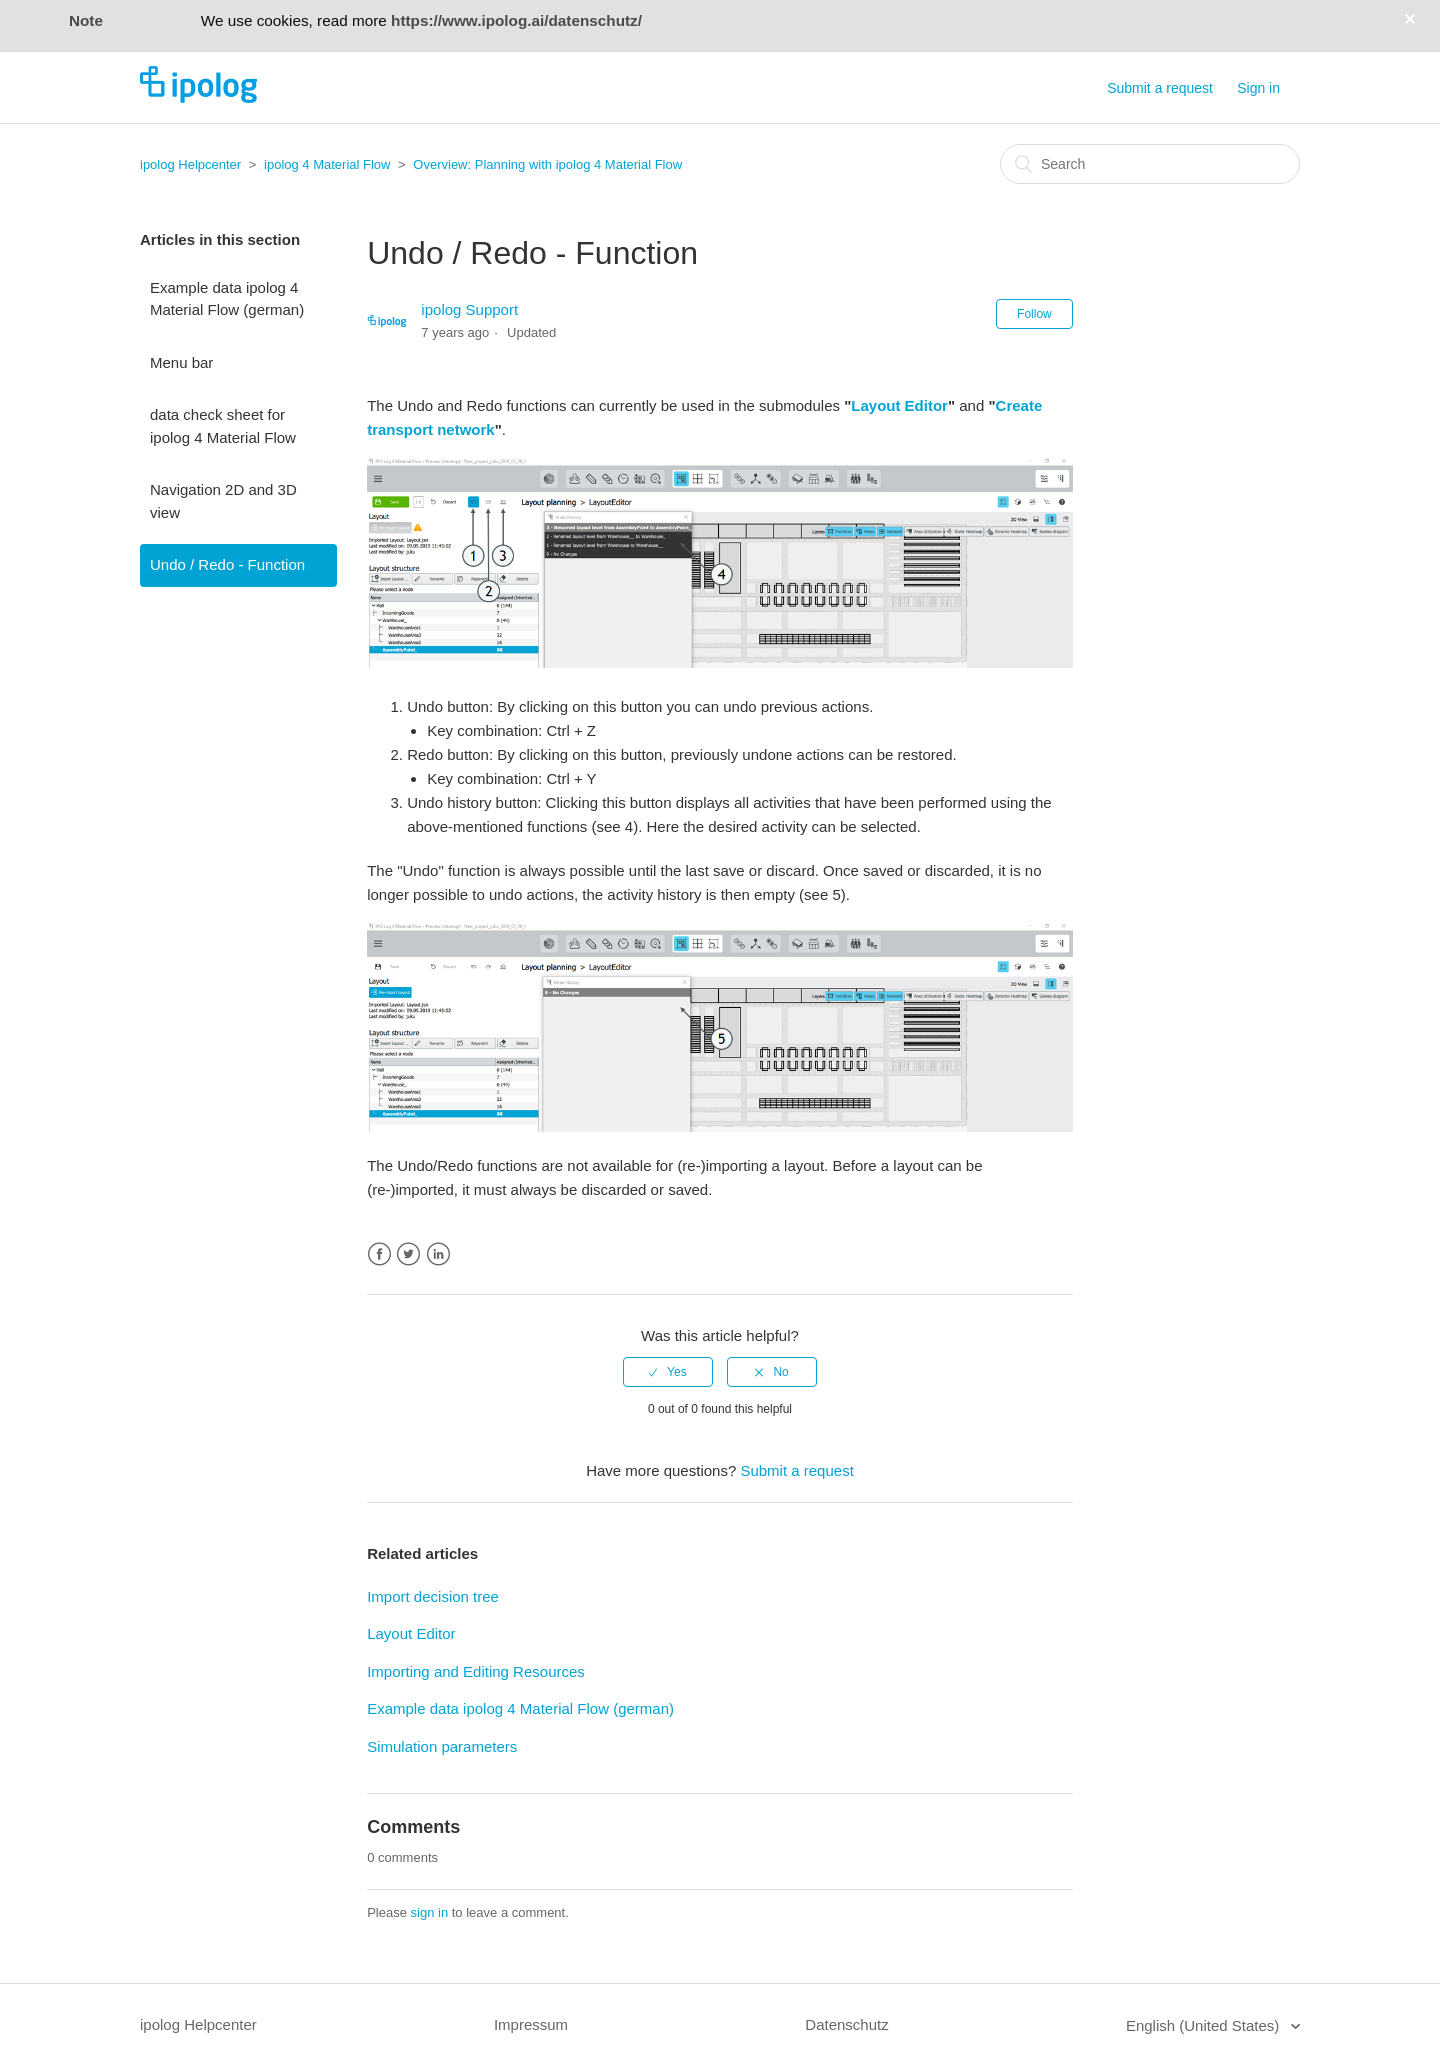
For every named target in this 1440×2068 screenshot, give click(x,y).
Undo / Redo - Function (227, 564)
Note (86, 20)
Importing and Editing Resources (476, 1671)
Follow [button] (1034, 314)
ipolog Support (469, 309)
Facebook (379, 1254)
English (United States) (1205, 2025)
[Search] (1150, 164)
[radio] (668, 1372)
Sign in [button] (1258, 88)
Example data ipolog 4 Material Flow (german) (227, 299)
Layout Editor (899, 405)
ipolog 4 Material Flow (327, 164)
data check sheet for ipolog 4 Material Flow (223, 426)
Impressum (531, 2024)
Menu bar (181, 362)
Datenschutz (846, 2024)
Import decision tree (433, 1596)
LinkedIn (438, 1254)
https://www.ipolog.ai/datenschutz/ (516, 20)
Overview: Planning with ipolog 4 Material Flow (547, 164)
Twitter (408, 1254)
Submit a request (1160, 88)
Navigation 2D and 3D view (223, 501)
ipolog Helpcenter (190, 164)
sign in (430, 1912)
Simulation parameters (442, 1746)
